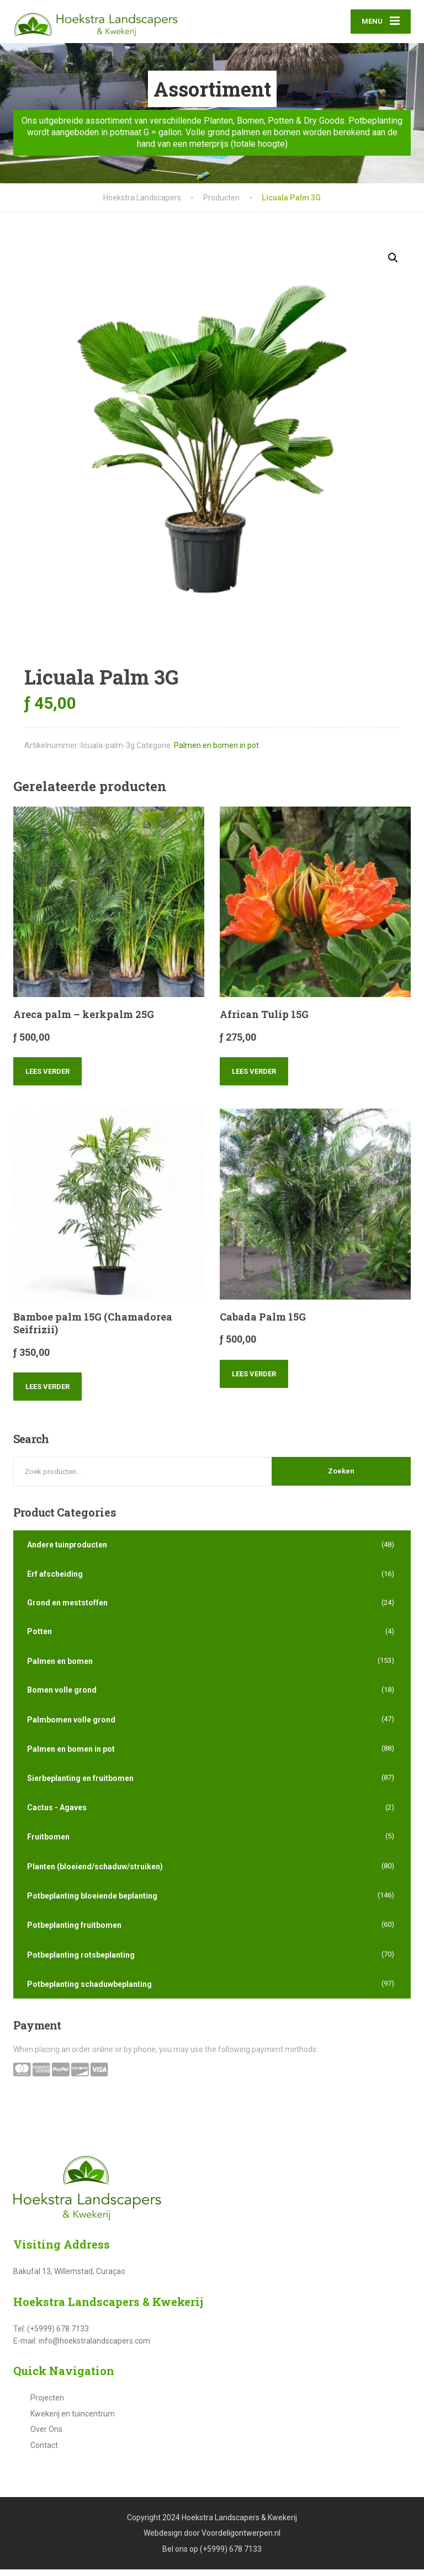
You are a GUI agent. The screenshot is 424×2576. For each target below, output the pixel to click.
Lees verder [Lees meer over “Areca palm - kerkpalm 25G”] (47, 1078)
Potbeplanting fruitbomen (74, 1932)
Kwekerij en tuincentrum (72, 2420)
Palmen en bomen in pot (216, 752)
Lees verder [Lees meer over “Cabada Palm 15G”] (254, 1380)
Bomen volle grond (62, 1696)
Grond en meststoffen (67, 1609)
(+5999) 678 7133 (231, 2555)
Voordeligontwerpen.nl (241, 2540)
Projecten (47, 2404)
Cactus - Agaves (57, 1814)
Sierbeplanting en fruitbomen (80, 1785)
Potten (39, 1638)
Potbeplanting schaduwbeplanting (89, 1990)
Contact (44, 2451)
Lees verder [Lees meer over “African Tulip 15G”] (254, 1078)
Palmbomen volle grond (71, 1726)
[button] (393, 264)
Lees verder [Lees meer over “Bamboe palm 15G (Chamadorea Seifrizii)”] (47, 1394)
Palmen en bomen (60, 1667)
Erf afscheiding (55, 1580)
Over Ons (46, 2435)
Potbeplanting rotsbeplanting (81, 1961)
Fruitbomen (48, 1843)
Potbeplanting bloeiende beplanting (92, 1902)
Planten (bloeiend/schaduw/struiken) (95, 1873)
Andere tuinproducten (67, 1551)
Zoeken (341, 1477)
